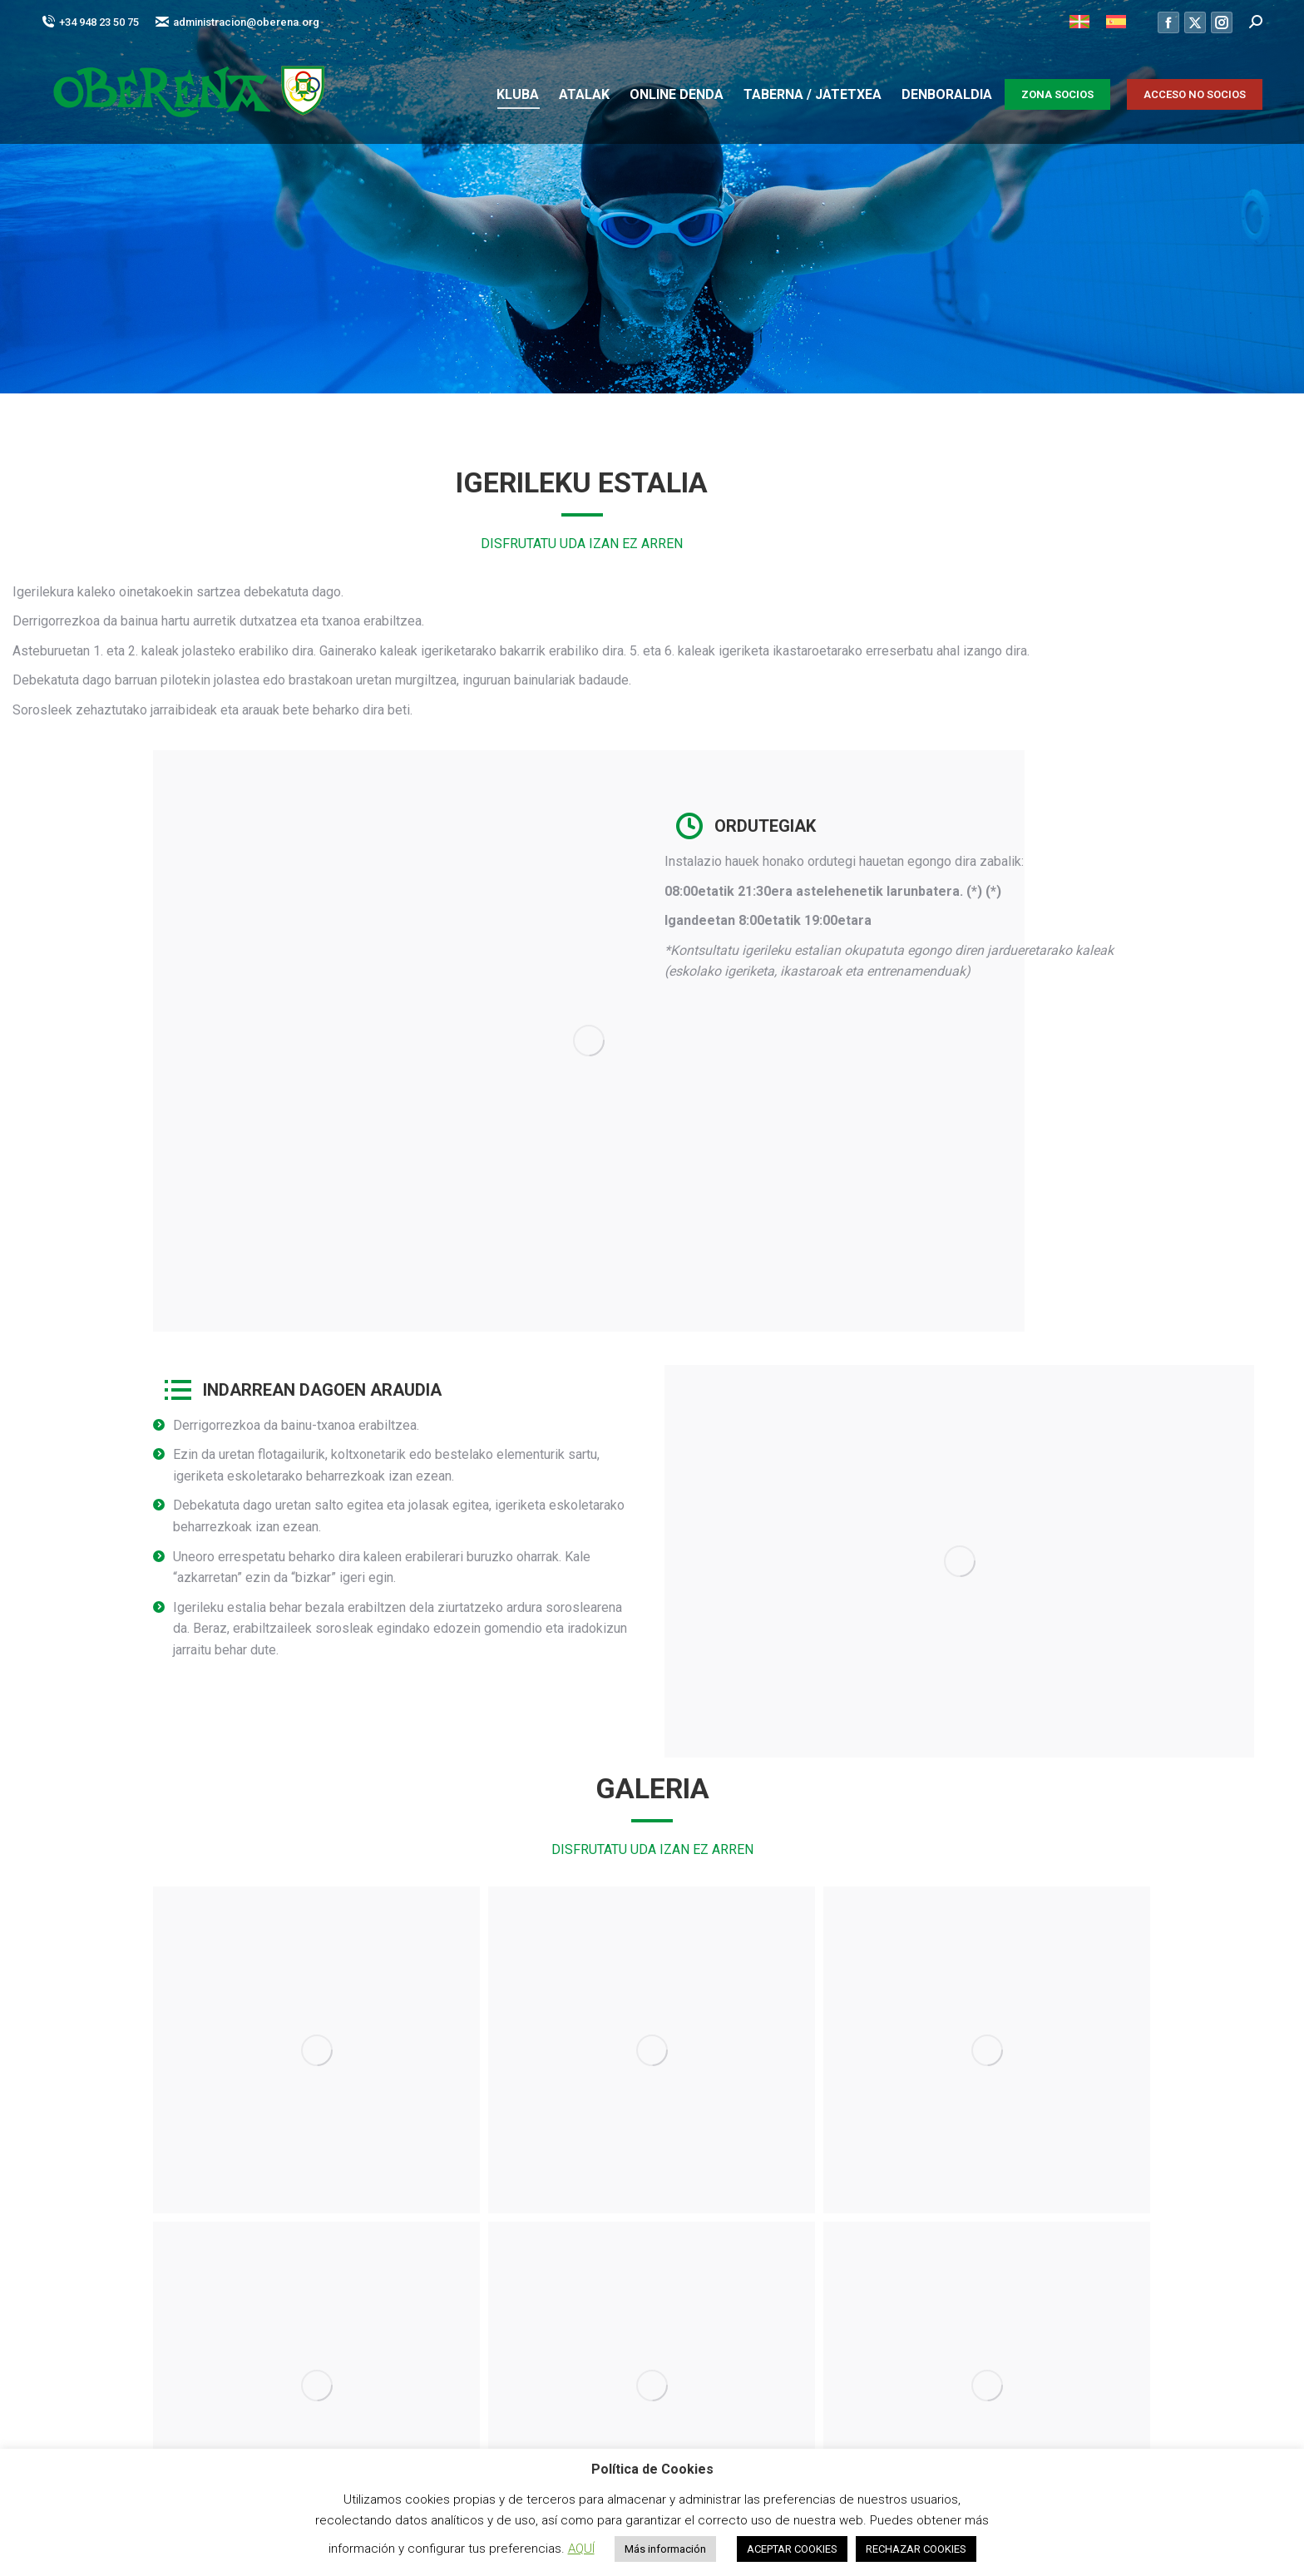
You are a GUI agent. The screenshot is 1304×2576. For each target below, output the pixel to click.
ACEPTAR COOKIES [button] (792, 2549)
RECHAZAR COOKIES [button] (916, 2549)
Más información (665, 2549)
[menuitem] (1079, 22)
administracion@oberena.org (237, 22)
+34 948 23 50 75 (90, 22)
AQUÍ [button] (581, 2548)
